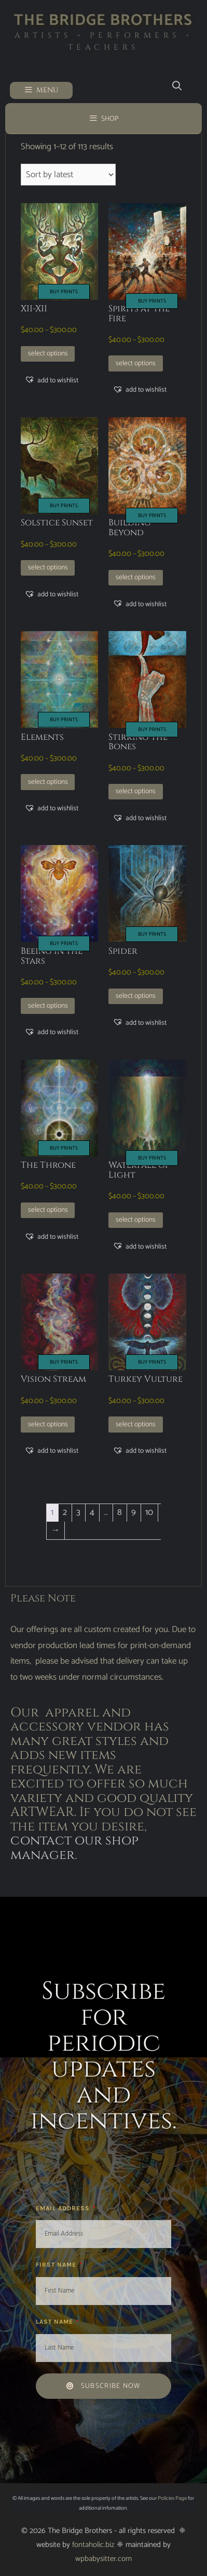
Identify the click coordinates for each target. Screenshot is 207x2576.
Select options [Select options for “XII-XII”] (48, 353)
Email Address (64, 2208)
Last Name (55, 2321)
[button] (51, 380)
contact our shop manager (74, 1848)
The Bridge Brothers (103, 20)
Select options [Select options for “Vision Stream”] (48, 1424)
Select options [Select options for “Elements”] (48, 782)
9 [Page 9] (133, 1512)
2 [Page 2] (65, 1512)
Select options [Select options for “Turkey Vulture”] (136, 1424)
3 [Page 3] (78, 1512)
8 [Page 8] (119, 1512)
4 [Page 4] (92, 1512)
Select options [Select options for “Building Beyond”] (136, 577)
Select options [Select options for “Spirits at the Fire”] (136, 363)
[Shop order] (68, 174)
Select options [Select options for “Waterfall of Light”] (136, 1219)
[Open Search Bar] (177, 86)
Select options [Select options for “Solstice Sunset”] (48, 567)
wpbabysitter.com (103, 2558)
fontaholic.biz (93, 2544)
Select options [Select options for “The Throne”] (48, 1209)
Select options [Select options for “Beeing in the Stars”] (48, 1005)
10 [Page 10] (149, 1512)
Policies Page (172, 2498)
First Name (57, 2264)
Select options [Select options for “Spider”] (136, 995)
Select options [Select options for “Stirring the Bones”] (136, 791)
